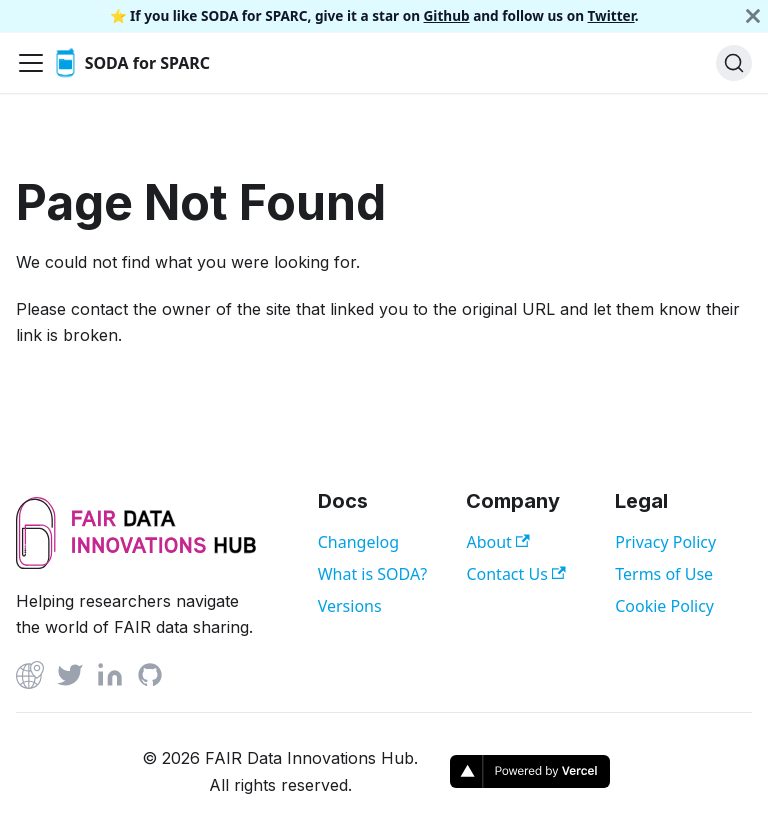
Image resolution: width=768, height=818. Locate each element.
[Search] (734, 63)
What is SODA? (372, 574)
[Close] (753, 16)
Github (447, 15)
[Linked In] (110, 678)
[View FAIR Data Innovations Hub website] (136, 567)
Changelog (358, 542)
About (497, 542)
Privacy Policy (665, 542)
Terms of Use (664, 574)
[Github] (30, 678)
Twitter (611, 15)
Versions (350, 606)
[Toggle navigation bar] (31, 63)
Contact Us (515, 574)
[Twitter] (70, 678)
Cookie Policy (664, 606)
